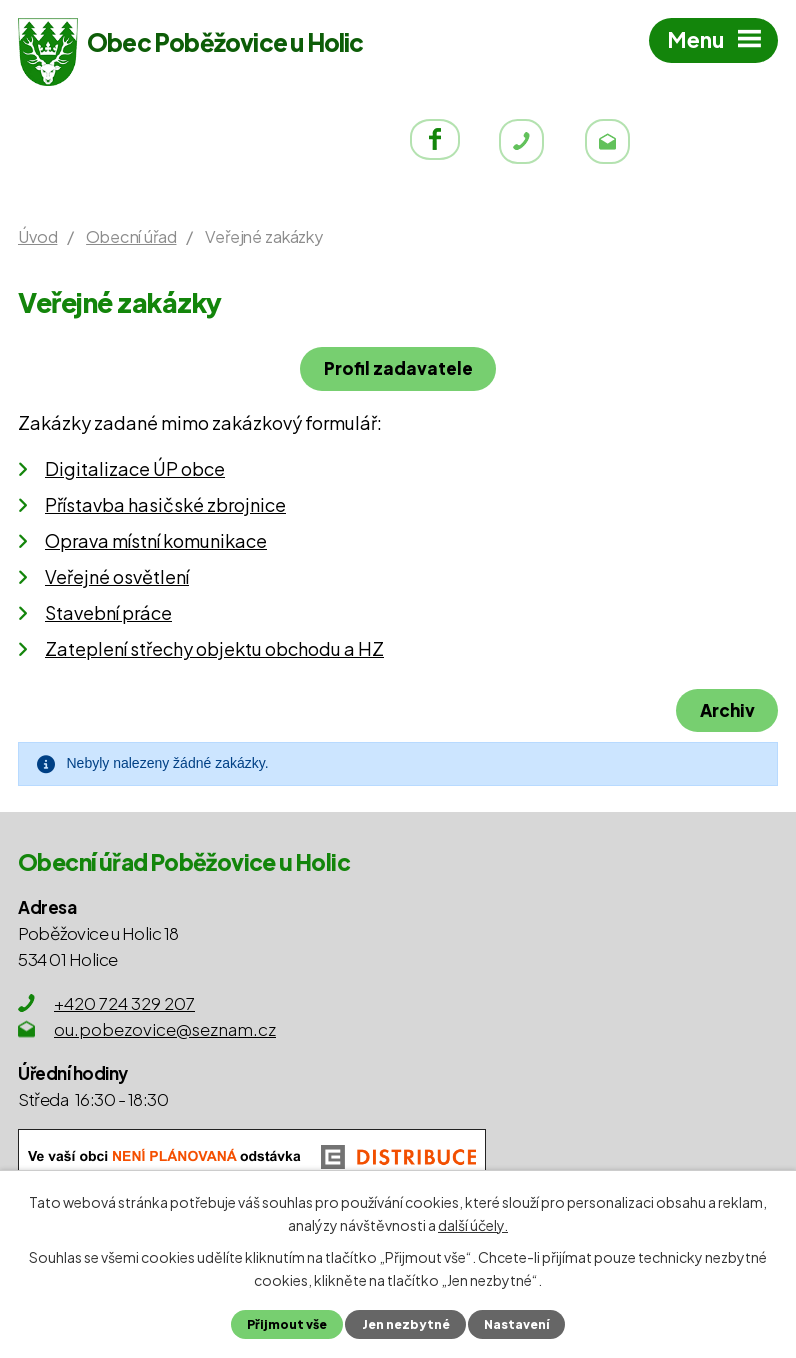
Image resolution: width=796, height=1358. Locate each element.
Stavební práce (108, 612)
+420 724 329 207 (124, 1003)
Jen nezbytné (404, 1324)
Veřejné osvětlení (117, 576)
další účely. (473, 1224)
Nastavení (518, 1324)
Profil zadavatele (398, 368)
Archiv (725, 710)
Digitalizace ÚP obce (135, 468)
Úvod (37, 236)
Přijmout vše (284, 1324)
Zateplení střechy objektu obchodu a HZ (214, 648)
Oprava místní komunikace (156, 540)
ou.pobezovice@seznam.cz (165, 1029)
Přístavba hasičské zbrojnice (165, 504)
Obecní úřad (131, 236)
